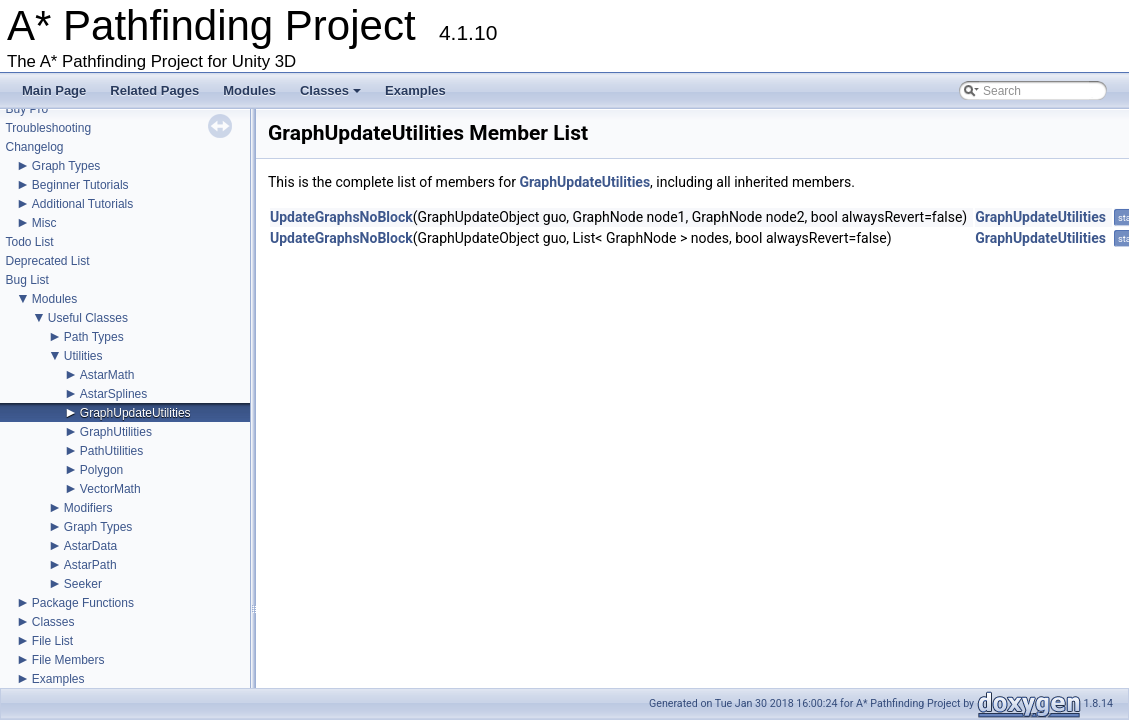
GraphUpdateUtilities (135, 413)
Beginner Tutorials (80, 185)
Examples (415, 90)
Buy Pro (26, 109)
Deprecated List (47, 261)
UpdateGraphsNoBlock (341, 217)
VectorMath (110, 489)
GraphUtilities (116, 432)
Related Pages (154, 90)
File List (52, 641)
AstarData (90, 546)
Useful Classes (88, 318)
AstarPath (90, 565)
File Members (68, 660)
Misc (44, 223)
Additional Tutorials (82, 204)
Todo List (29, 242)
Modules (249, 90)
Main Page (54, 90)
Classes (332, 96)
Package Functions (83, 603)
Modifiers (88, 508)
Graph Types (66, 166)
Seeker (83, 584)
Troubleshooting (48, 128)
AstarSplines (113, 394)
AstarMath (107, 375)
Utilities (83, 356)
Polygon (101, 470)
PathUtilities (111, 451)
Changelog (34, 147)
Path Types (94, 337)
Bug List (26, 280)
